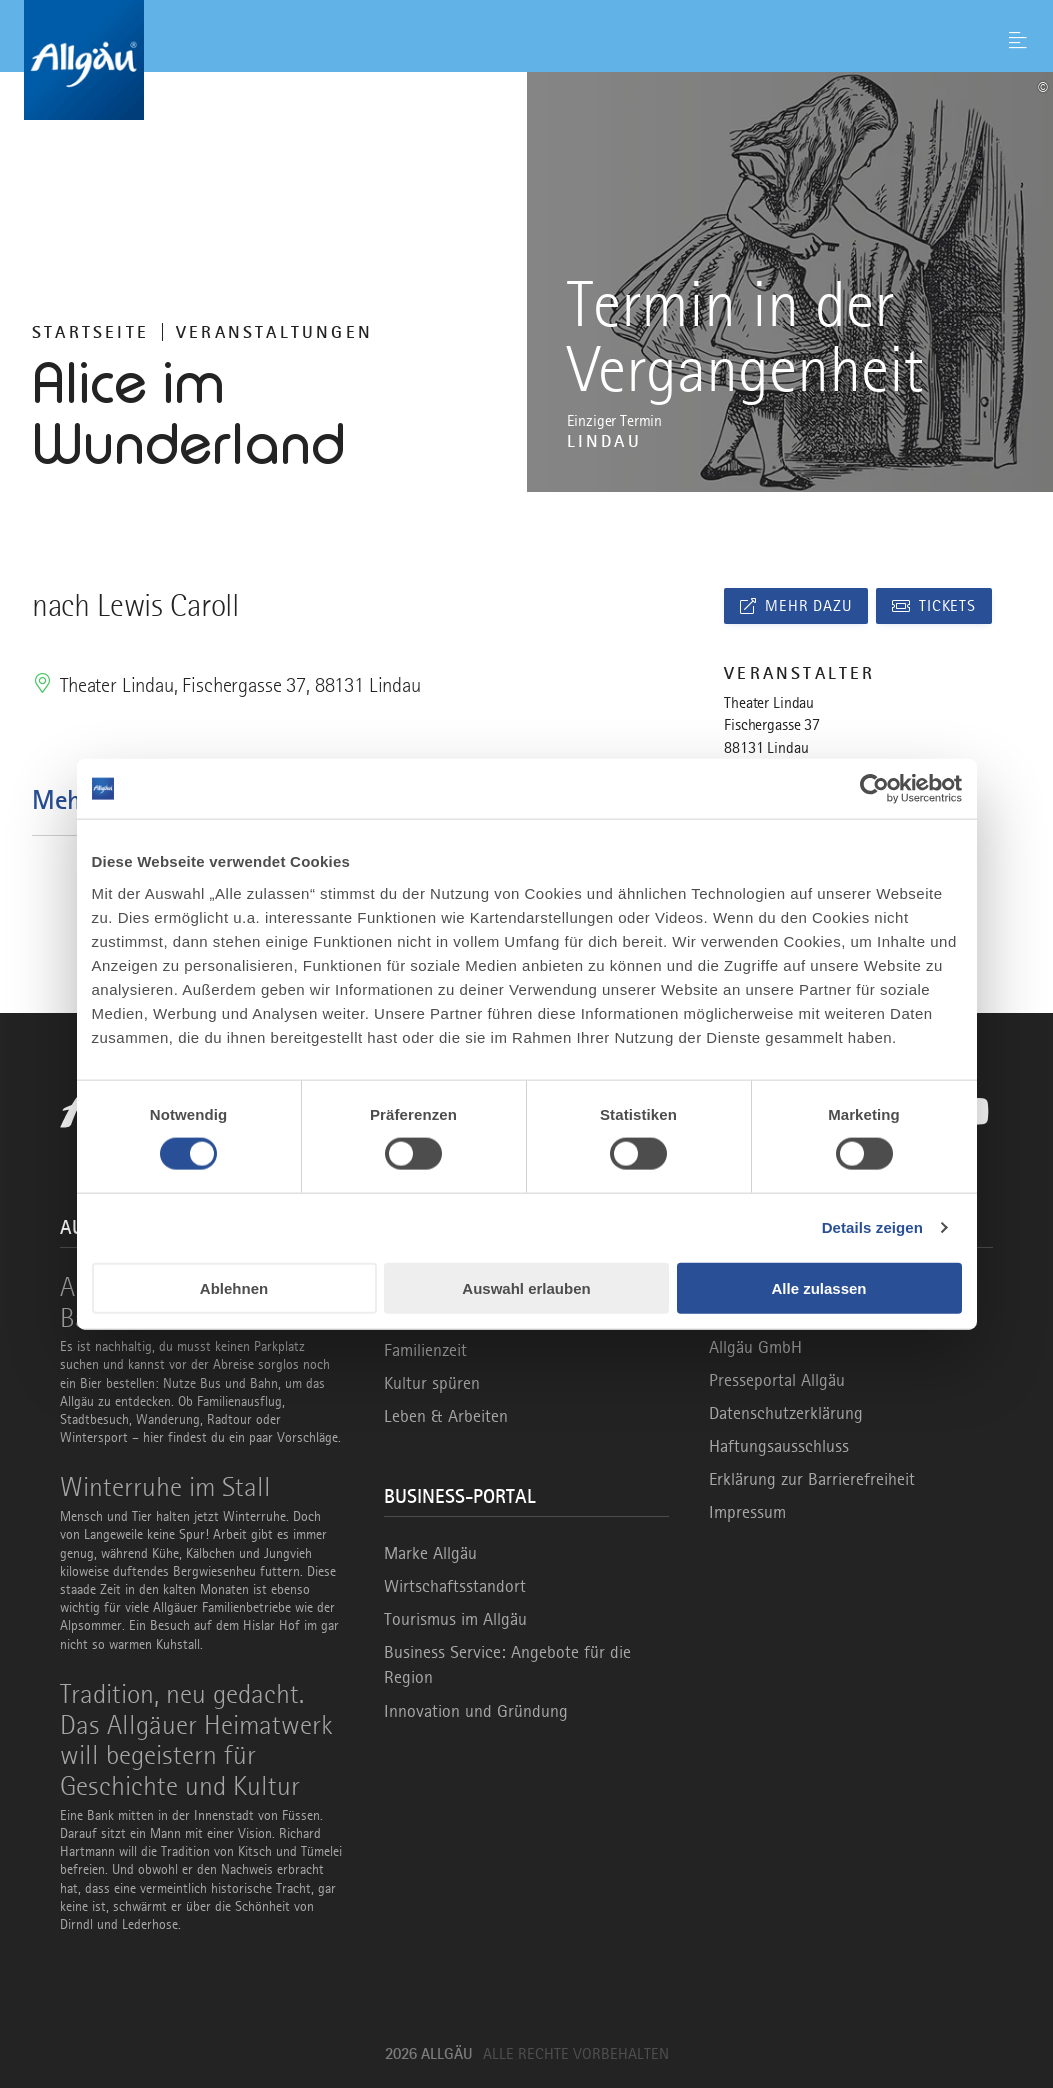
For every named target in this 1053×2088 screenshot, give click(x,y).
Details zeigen (872, 1227)
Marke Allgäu (430, 1553)
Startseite (90, 332)
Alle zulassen (818, 1287)
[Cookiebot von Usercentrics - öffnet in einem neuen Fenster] (874, 789)
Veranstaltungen (274, 332)
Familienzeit (425, 1350)
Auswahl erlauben (526, 1287)
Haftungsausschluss (779, 1446)
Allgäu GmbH (755, 1347)
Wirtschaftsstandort (455, 1586)
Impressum (747, 1512)
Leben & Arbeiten (446, 1416)
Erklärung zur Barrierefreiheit (812, 1479)
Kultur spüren (432, 1383)
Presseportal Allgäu (777, 1380)
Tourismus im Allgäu (455, 1619)
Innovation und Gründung (476, 1711)
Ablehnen (234, 1287)
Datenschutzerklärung (786, 1413)
